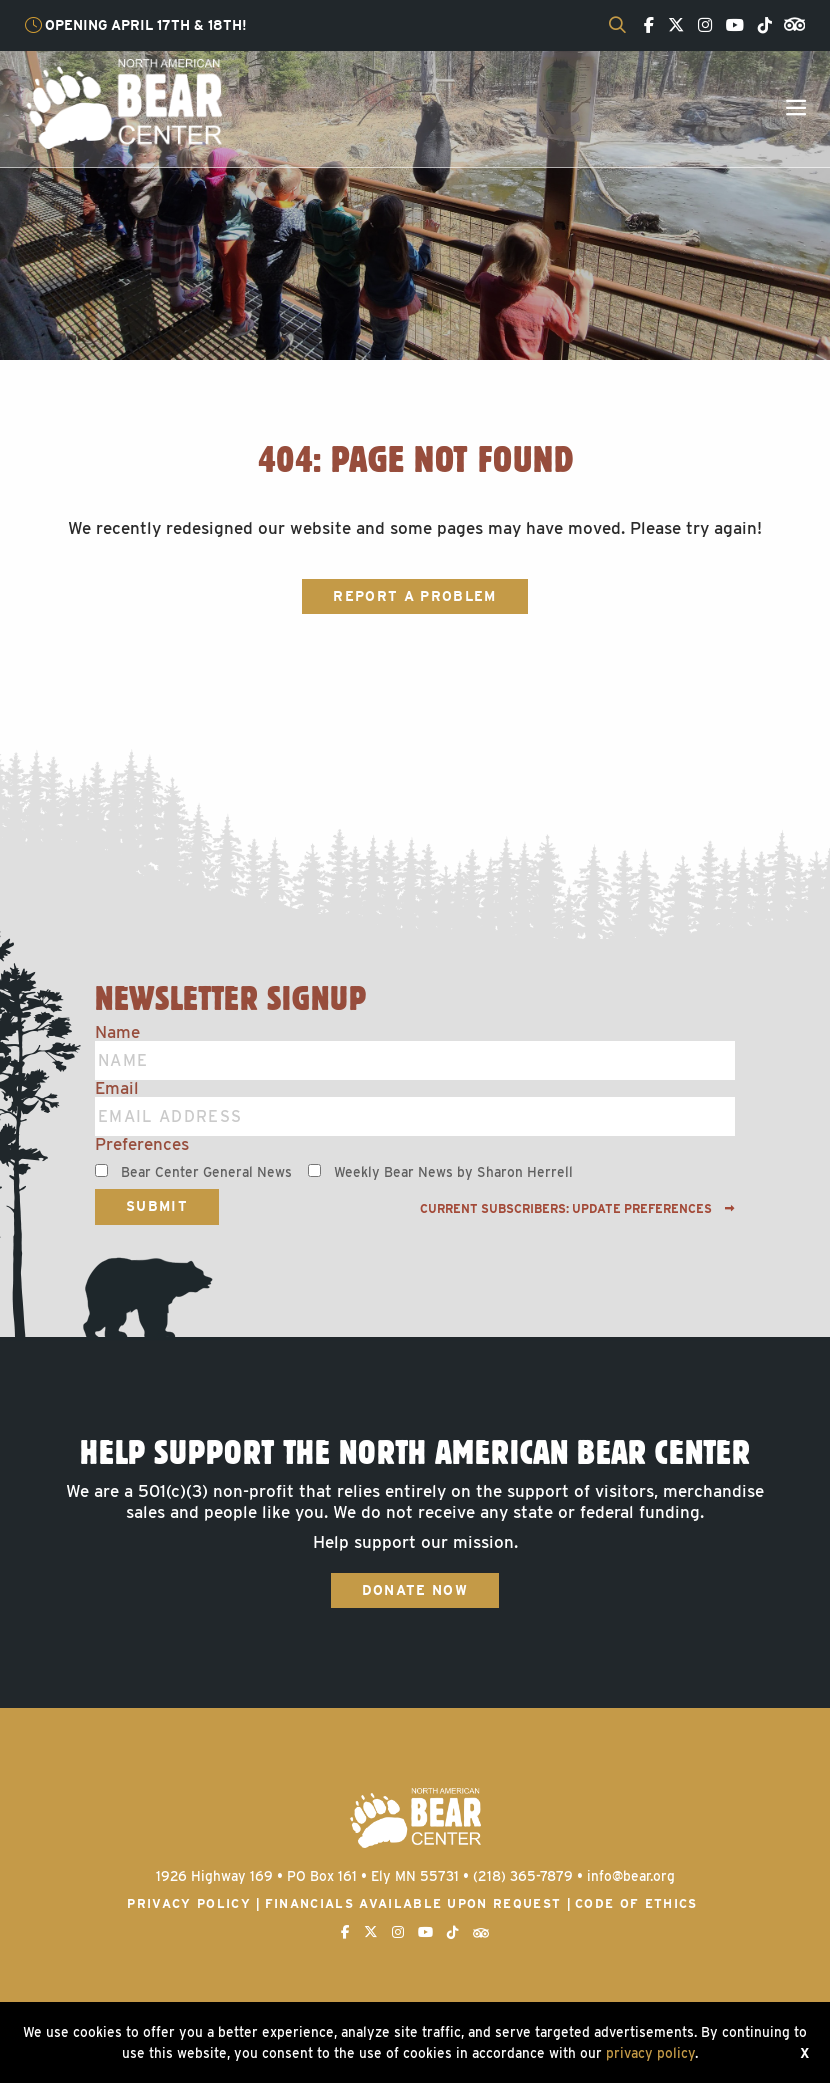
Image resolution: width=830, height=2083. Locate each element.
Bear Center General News (206, 1172)
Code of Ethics (636, 1903)
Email (117, 1088)
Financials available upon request (413, 1903)
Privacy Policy (189, 1903)
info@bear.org (631, 1876)
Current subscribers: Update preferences (577, 1209)
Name (117, 1032)
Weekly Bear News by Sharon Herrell (453, 1172)
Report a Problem (414, 596)
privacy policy (650, 2053)
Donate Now (415, 1590)
